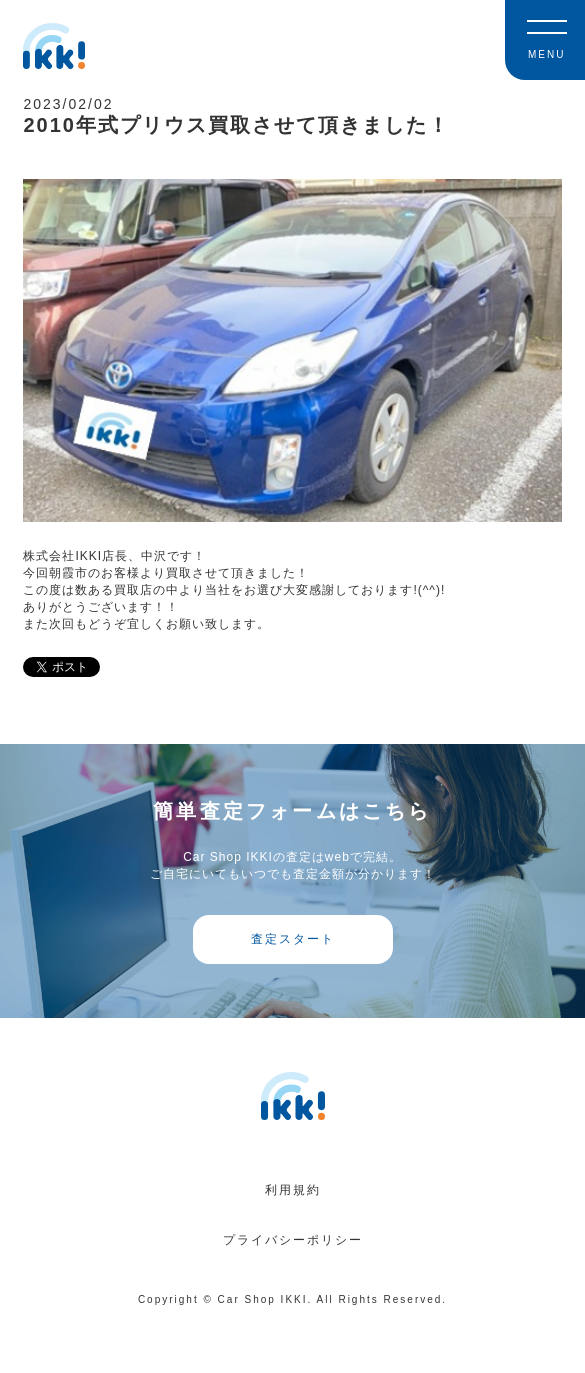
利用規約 (293, 1190)
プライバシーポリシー (293, 1240)
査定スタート (293, 939)
